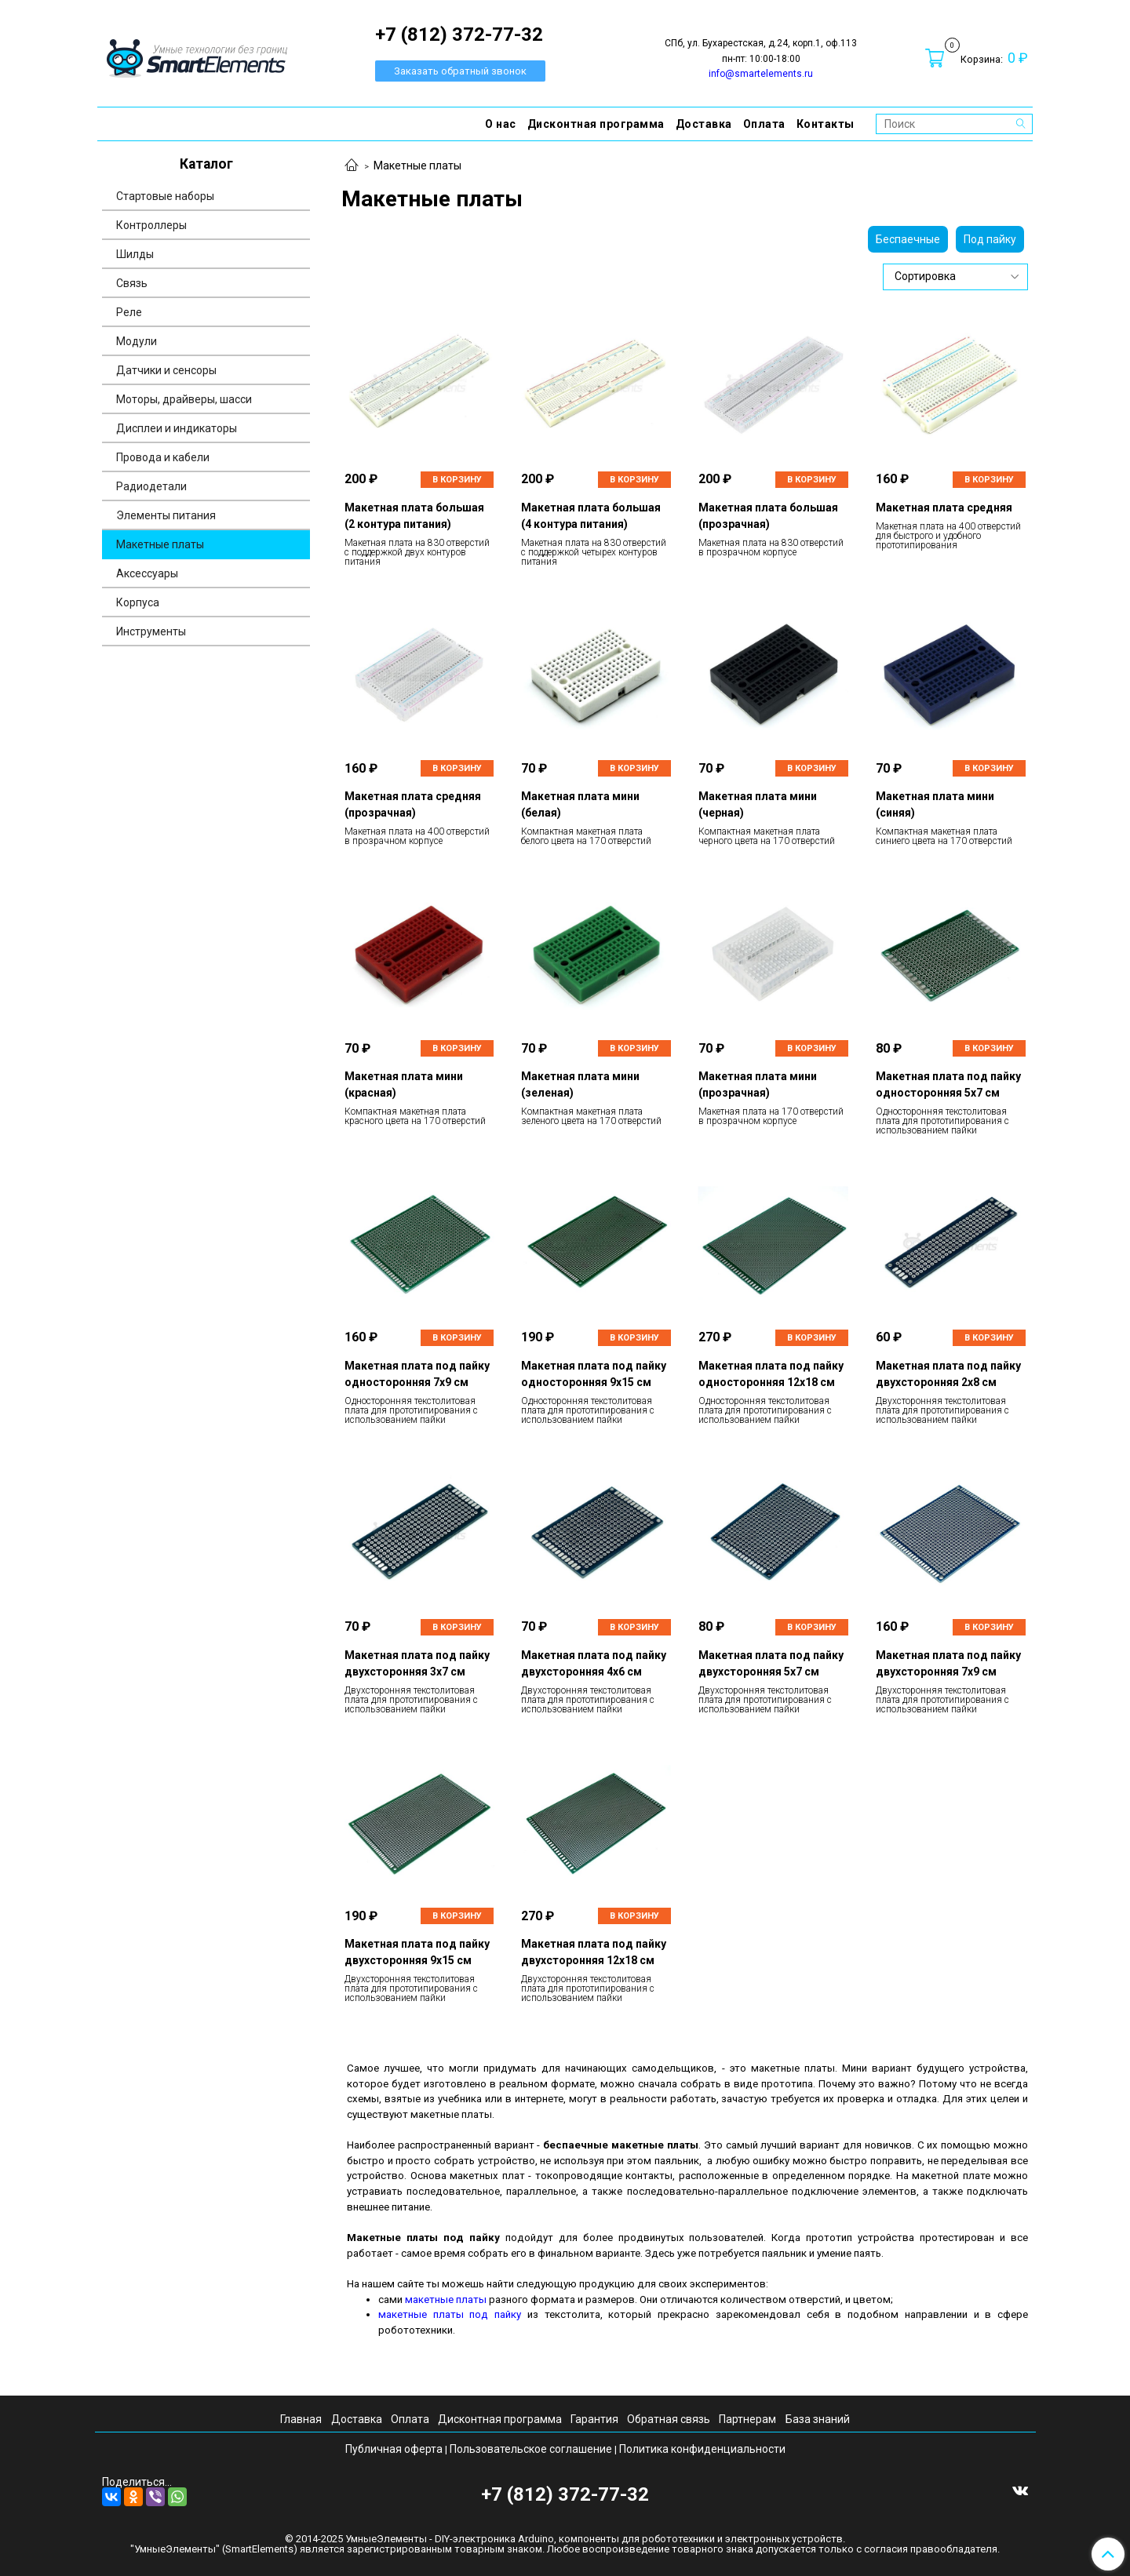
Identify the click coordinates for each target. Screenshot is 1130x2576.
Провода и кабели (163, 457)
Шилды (135, 254)
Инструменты (151, 631)
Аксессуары (147, 573)
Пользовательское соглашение (531, 2449)
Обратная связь (668, 2419)
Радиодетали (151, 486)
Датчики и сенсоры (166, 370)
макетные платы (446, 2299)
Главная (301, 2419)
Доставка (704, 124)
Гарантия (594, 2419)
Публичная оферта (394, 2449)
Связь (132, 283)
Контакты (825, 124)
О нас (500, 124)
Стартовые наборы (165, 196)
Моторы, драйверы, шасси (184, 399)
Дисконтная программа (596, 124)
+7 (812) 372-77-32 (565, 2494)
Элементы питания (166, 515)
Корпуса (137, 602)
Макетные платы (160, 544)
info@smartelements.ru (761, 73)
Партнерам (747, 2419)
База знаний (818, 2419)
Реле (129, 312)
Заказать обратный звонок (460, 71)
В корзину (457, 480)
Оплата (764, 124)
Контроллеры (151, 225)
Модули (136, 341)
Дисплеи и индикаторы (176, 428)
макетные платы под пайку (449, 2314)
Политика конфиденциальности (702, 2449)
